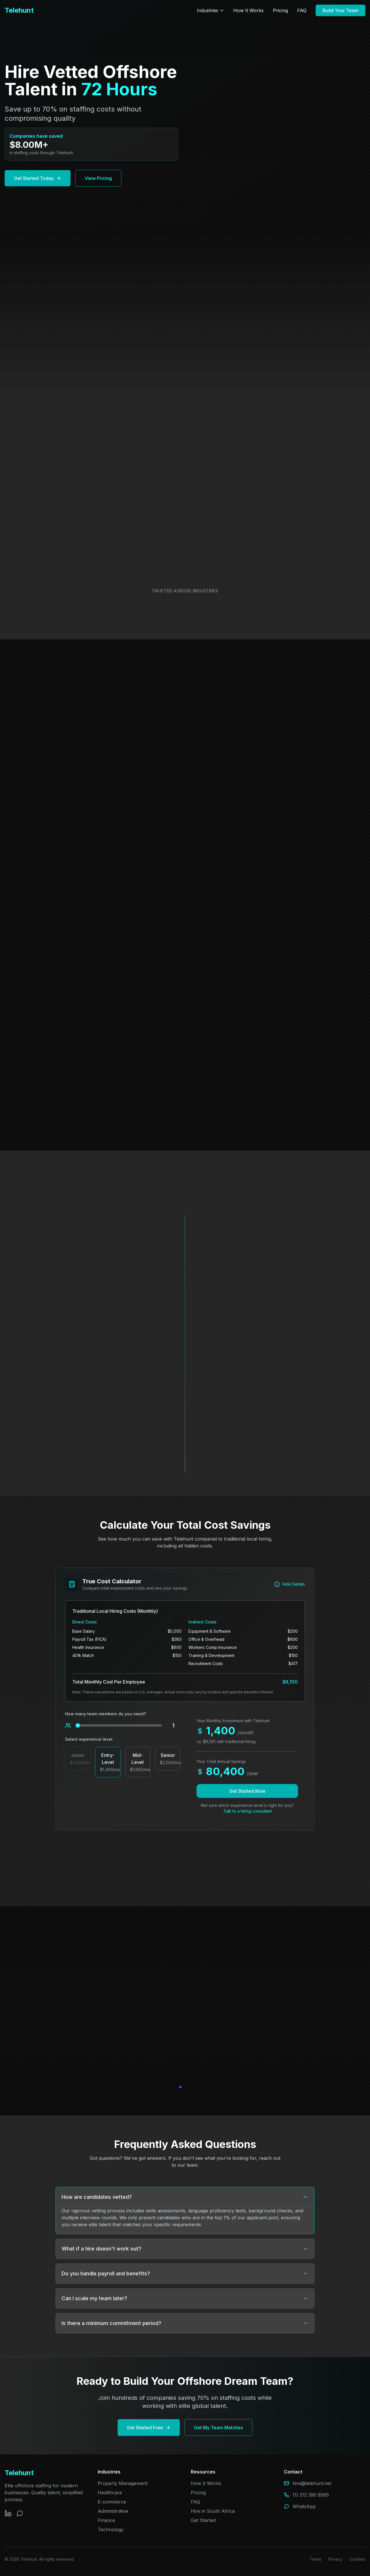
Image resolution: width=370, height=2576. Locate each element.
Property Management (122, 2483)
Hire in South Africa (213, 2511)
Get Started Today (37, 178)
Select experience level (88, 1739)
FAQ (301, 10)
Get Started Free (149, 2427)
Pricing (280, 10)
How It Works (248, 10)
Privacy (335, 2559)
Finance (106, 2520)
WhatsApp (304, 2506)
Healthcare (110, 2492)
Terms (315, 2559)
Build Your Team (340, 10)
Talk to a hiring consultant (247, 1811)
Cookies (357, 2559)
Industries (210, 10)
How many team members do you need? (105, 1713)
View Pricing (98, 178)
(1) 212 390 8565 (311, 2495)
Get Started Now (247, 1791)
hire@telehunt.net (312, 2483)
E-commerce (112, 2502)
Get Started (203, 2520)
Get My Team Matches (218, 2427)
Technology (111, 2529)
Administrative (113, 2511)
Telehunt (19, 10)
